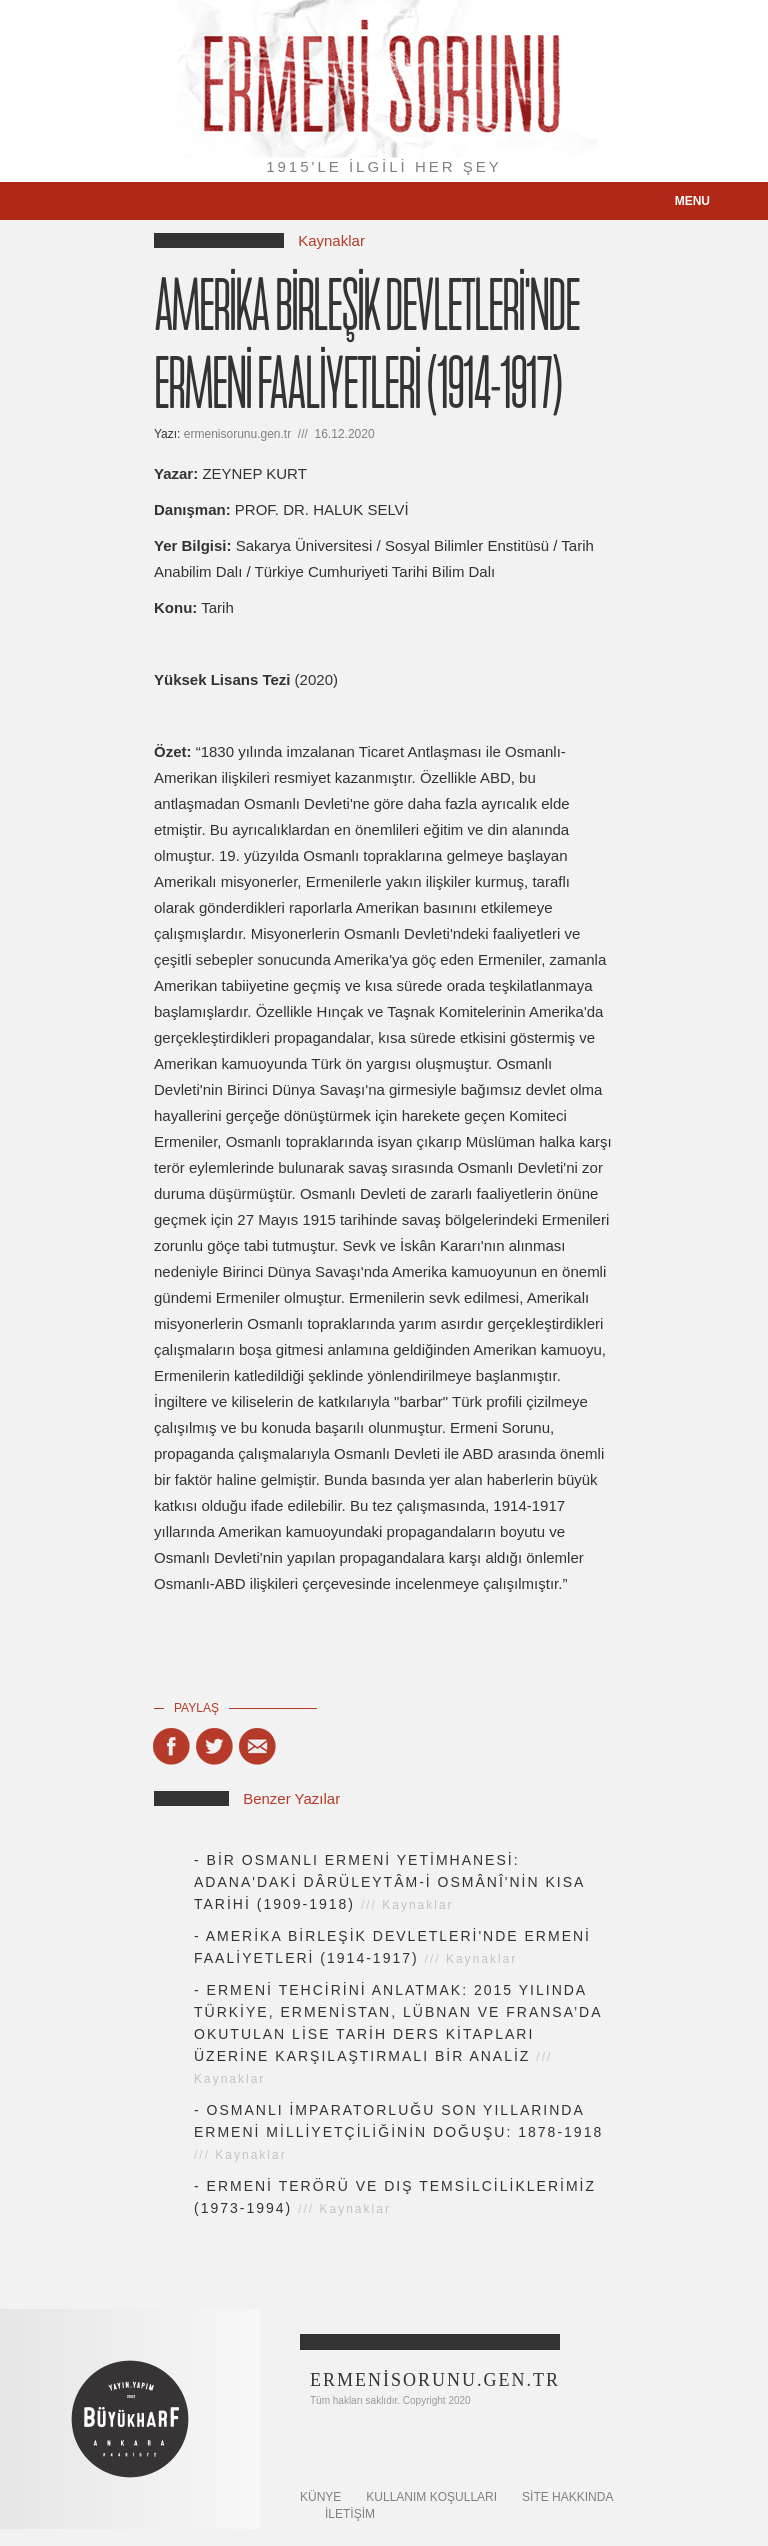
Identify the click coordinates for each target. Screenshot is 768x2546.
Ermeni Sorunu (384, 79)
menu (692, 201)
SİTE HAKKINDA (567, 2497)
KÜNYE (320, 2497)
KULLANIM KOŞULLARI (431, 2497)
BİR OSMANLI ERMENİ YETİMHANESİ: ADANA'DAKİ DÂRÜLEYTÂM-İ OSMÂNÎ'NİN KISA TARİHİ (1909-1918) (389, 1882)
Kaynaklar (331, 240)
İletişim (350, 2514)
